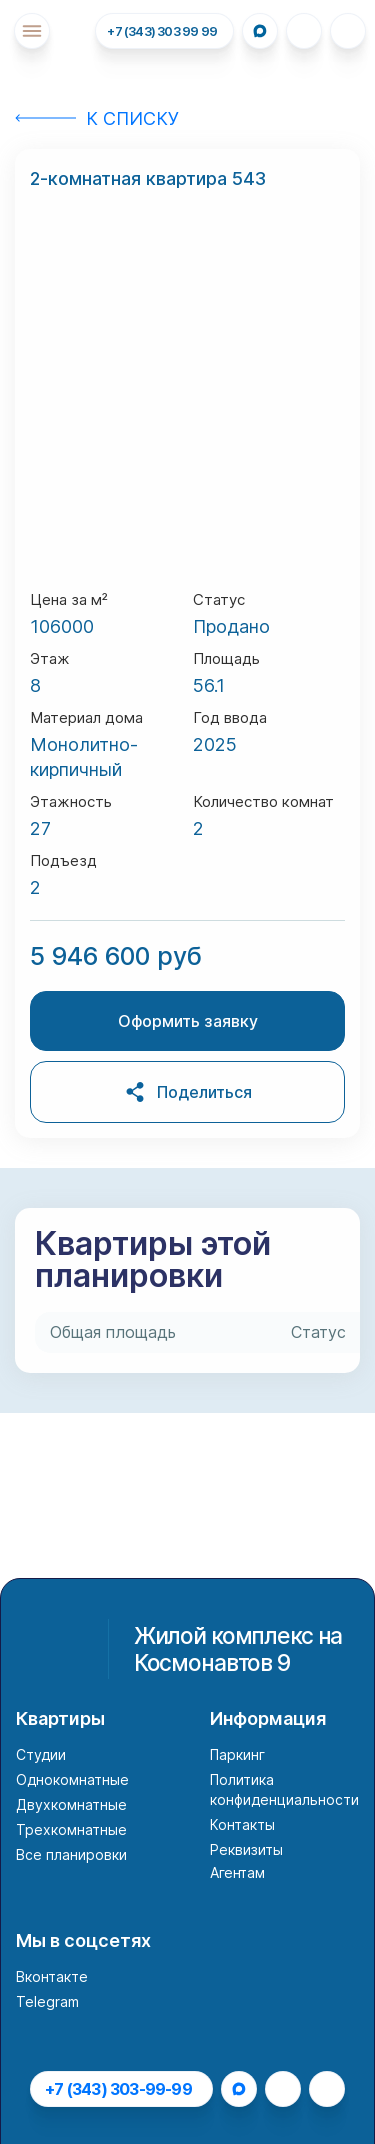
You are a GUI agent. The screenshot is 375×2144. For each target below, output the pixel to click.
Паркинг (237, 1754)
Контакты (242, 1824)
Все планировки (71, 1854)
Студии (41, 1754)
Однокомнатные (72, 1779)
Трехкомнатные (71, 1829)
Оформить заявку (188, 1021)
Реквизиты (246, 1849)
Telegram (47, 2001)
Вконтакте (52, 1976)
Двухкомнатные (71, 1804)
